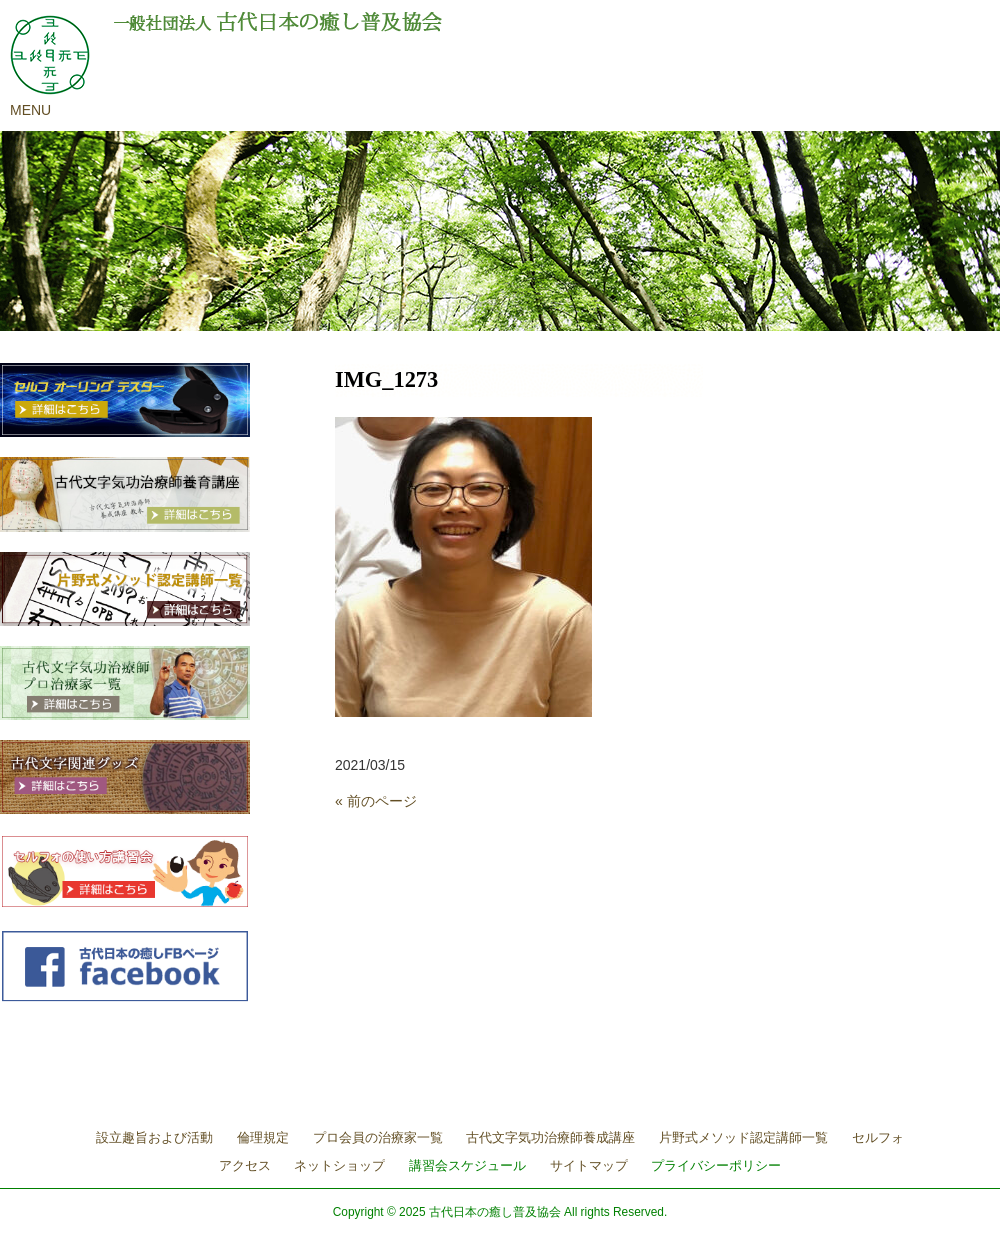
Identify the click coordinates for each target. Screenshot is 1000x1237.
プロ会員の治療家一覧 (378, 1137)
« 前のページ (376, 801)
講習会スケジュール (467, 1165)
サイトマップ (589, 1165)
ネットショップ (339, 1165)
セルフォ (878, 1137)
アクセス (245, 1165)
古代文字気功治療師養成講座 (550, 1137)
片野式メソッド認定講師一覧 (743, 1137)
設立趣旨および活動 (154, 1137)
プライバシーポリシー (716, 1165)
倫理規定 (263, 1137)
